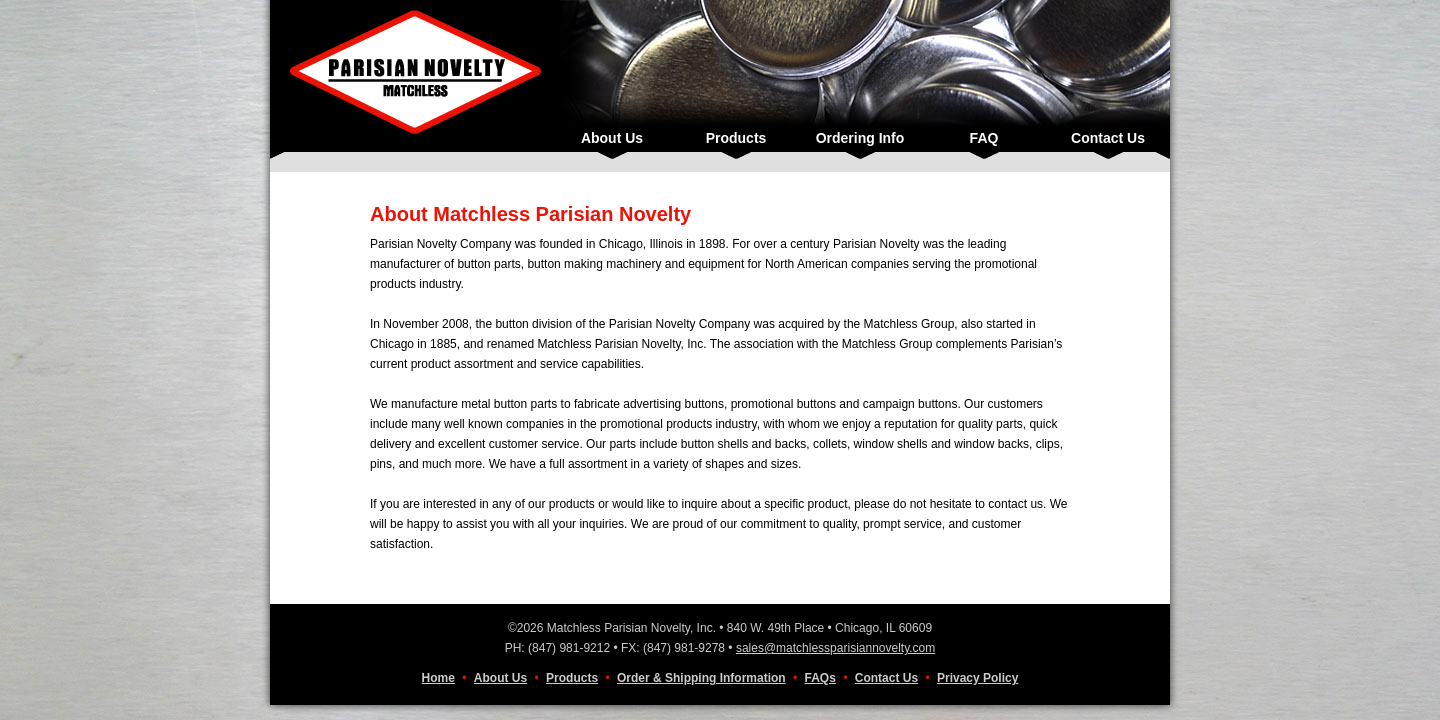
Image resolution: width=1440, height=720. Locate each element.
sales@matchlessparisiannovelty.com (835, 648)
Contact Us (1108, 138)
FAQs (820, 678)
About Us (612, 138)
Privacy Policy (977, 678)
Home (438, 678)
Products (736, 138)
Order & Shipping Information (701, 678)
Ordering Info (860, 138)
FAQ (984, 138)
